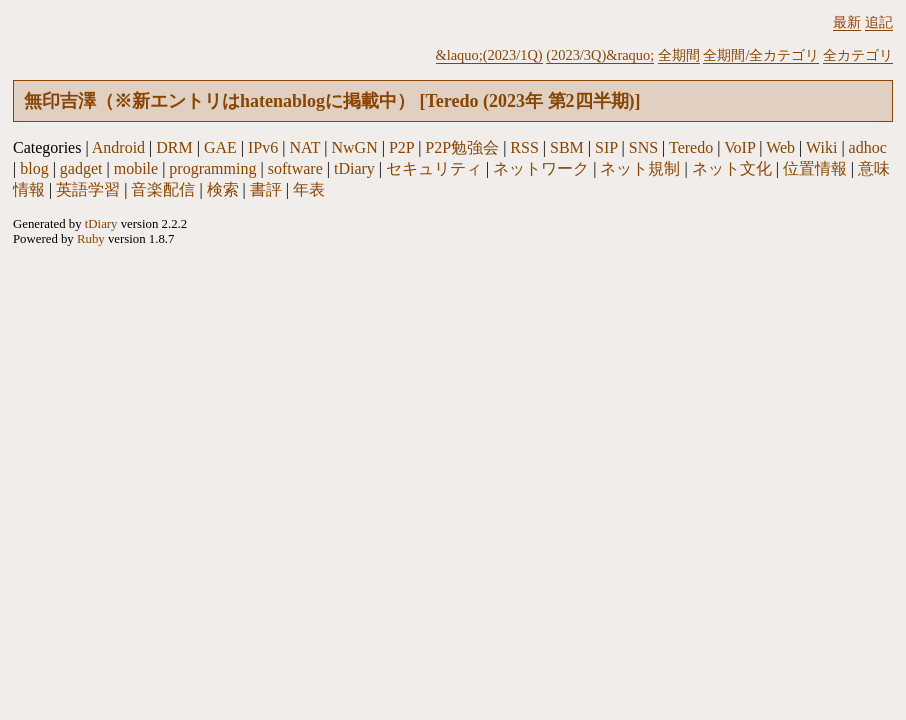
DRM (174, 147)
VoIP (739, 147)
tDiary (354, 168)
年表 (309, 189)
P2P (401, 147)
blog (34, 168)
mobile (136, 168)
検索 (223, 189)
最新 (847, 22)
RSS (524, 147)
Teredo (691, 147)
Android (118, 147)
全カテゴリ (858, 55)
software (295, 168)
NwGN (355, 147)
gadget (81, 168)
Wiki (821, 147)
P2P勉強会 (462, 147)
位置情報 (815, 168)
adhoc (868, 147)
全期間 (679, 55)
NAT (304, 147)
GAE (220, 147)
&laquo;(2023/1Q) (489, 55)
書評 (266, 189)
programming (212, 168)
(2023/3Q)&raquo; (600, 55)
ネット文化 (732, 168)
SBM (567, 147)
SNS (643, 147)
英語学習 (88, 189)
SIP (606, 147)
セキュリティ (434, 168)
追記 (879, 22)
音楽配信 (163, 189)
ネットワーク (541, 168)
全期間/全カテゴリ (761, 55)
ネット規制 (640, 168)
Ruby (91, 239)
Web (780, 147)
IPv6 (263, 147)
